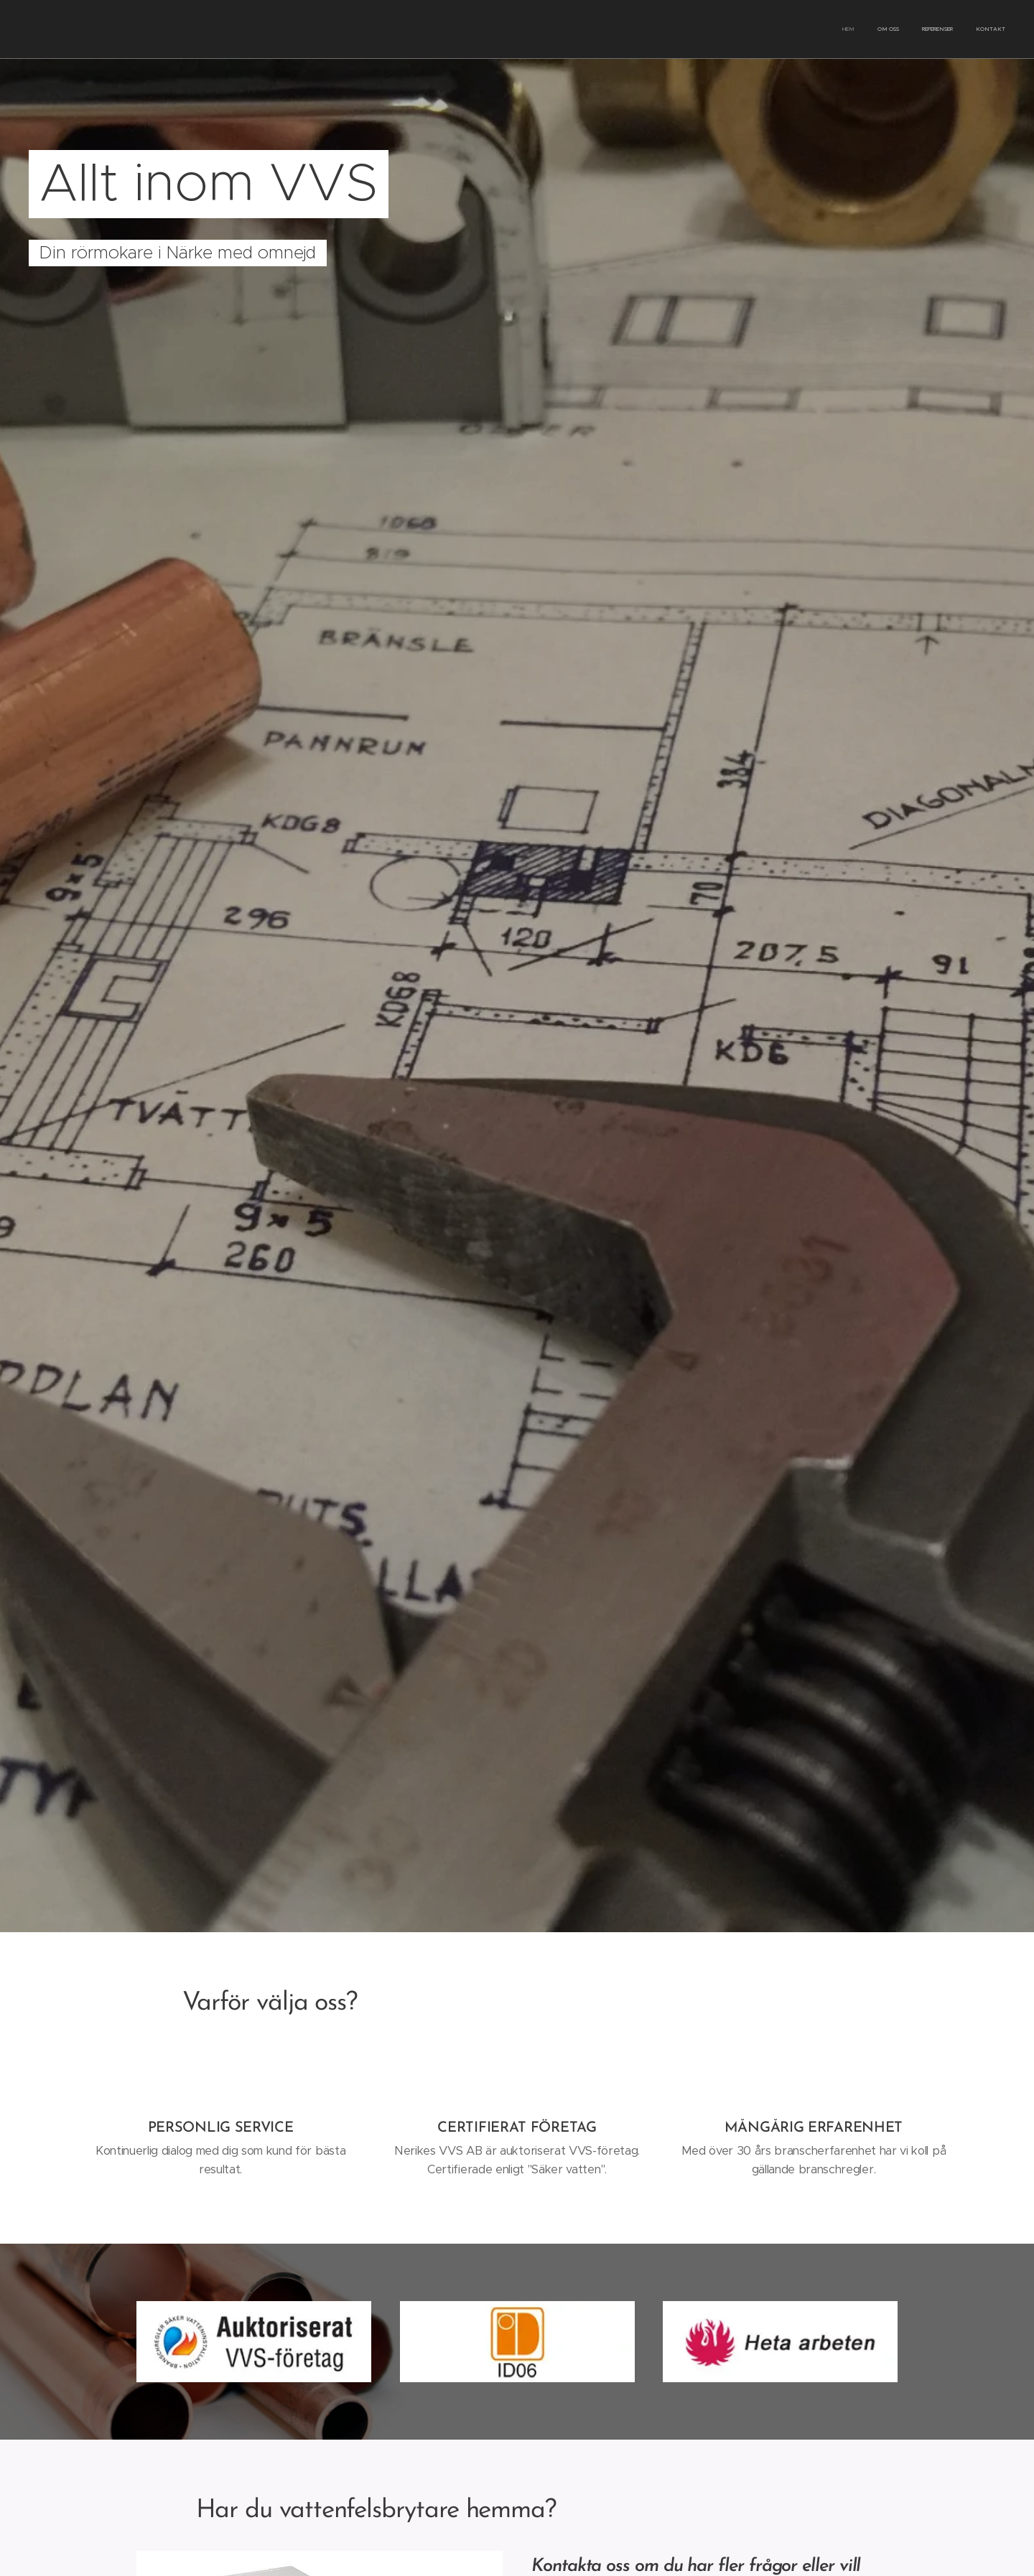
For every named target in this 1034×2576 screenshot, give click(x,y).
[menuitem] (940, 29)
